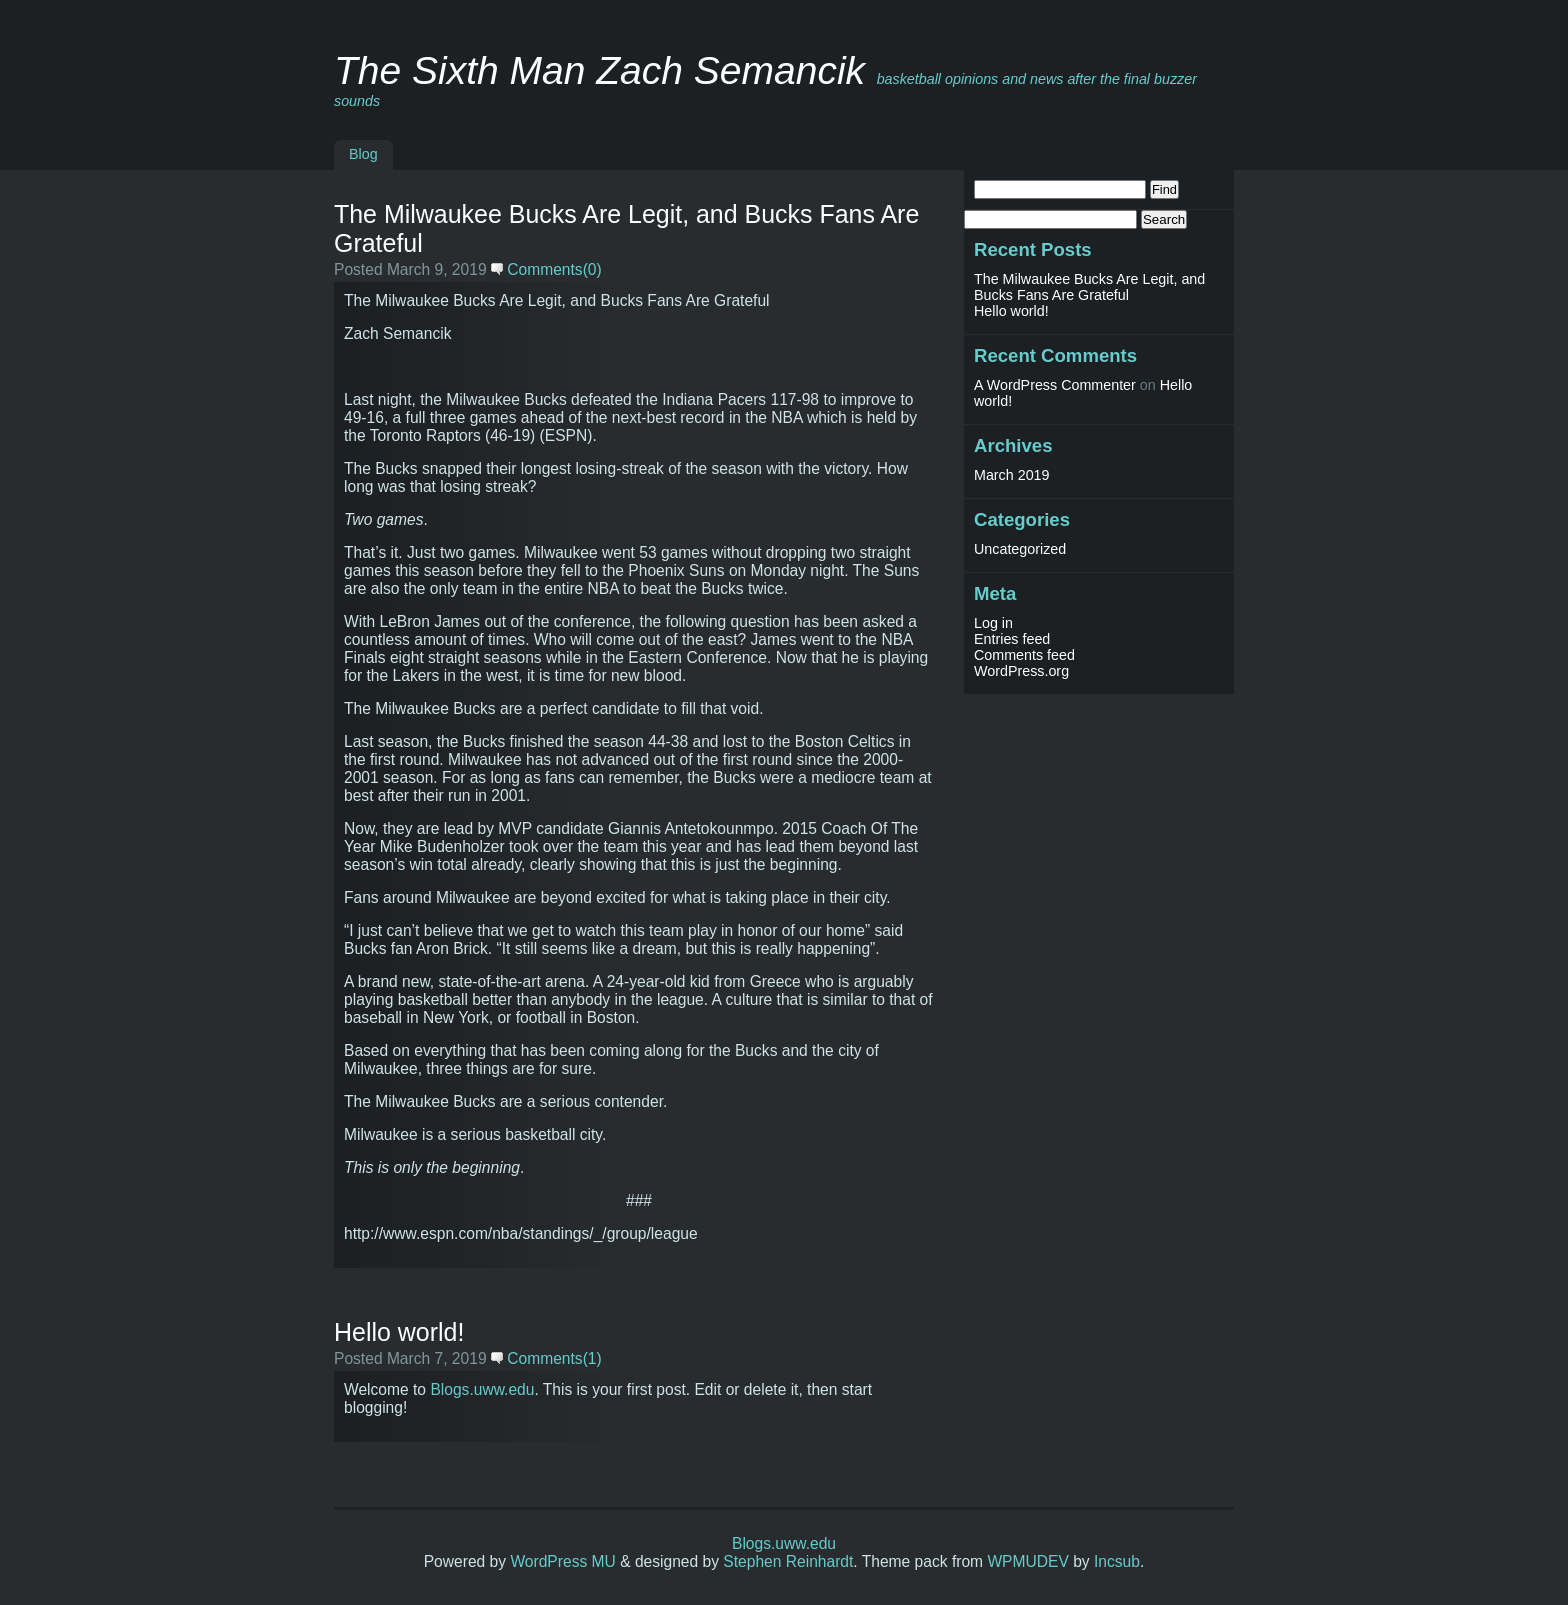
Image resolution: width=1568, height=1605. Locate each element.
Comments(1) (546, 1358)
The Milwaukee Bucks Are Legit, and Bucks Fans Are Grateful (1089, 287)
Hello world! (399, 1332)
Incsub (1117, 1561)
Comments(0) (546, 269)
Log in (993, 623)
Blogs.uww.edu (482, 1389)
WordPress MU (562, 1561)
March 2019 (1012, 475)
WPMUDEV (1027, 1561)
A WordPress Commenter (1055, 385)
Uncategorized (1020, 549)
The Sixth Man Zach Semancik (599, 70)
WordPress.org (1021, 671)
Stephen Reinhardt (788, 1561)
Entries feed (1012, 639)
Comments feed (1024, 655)
